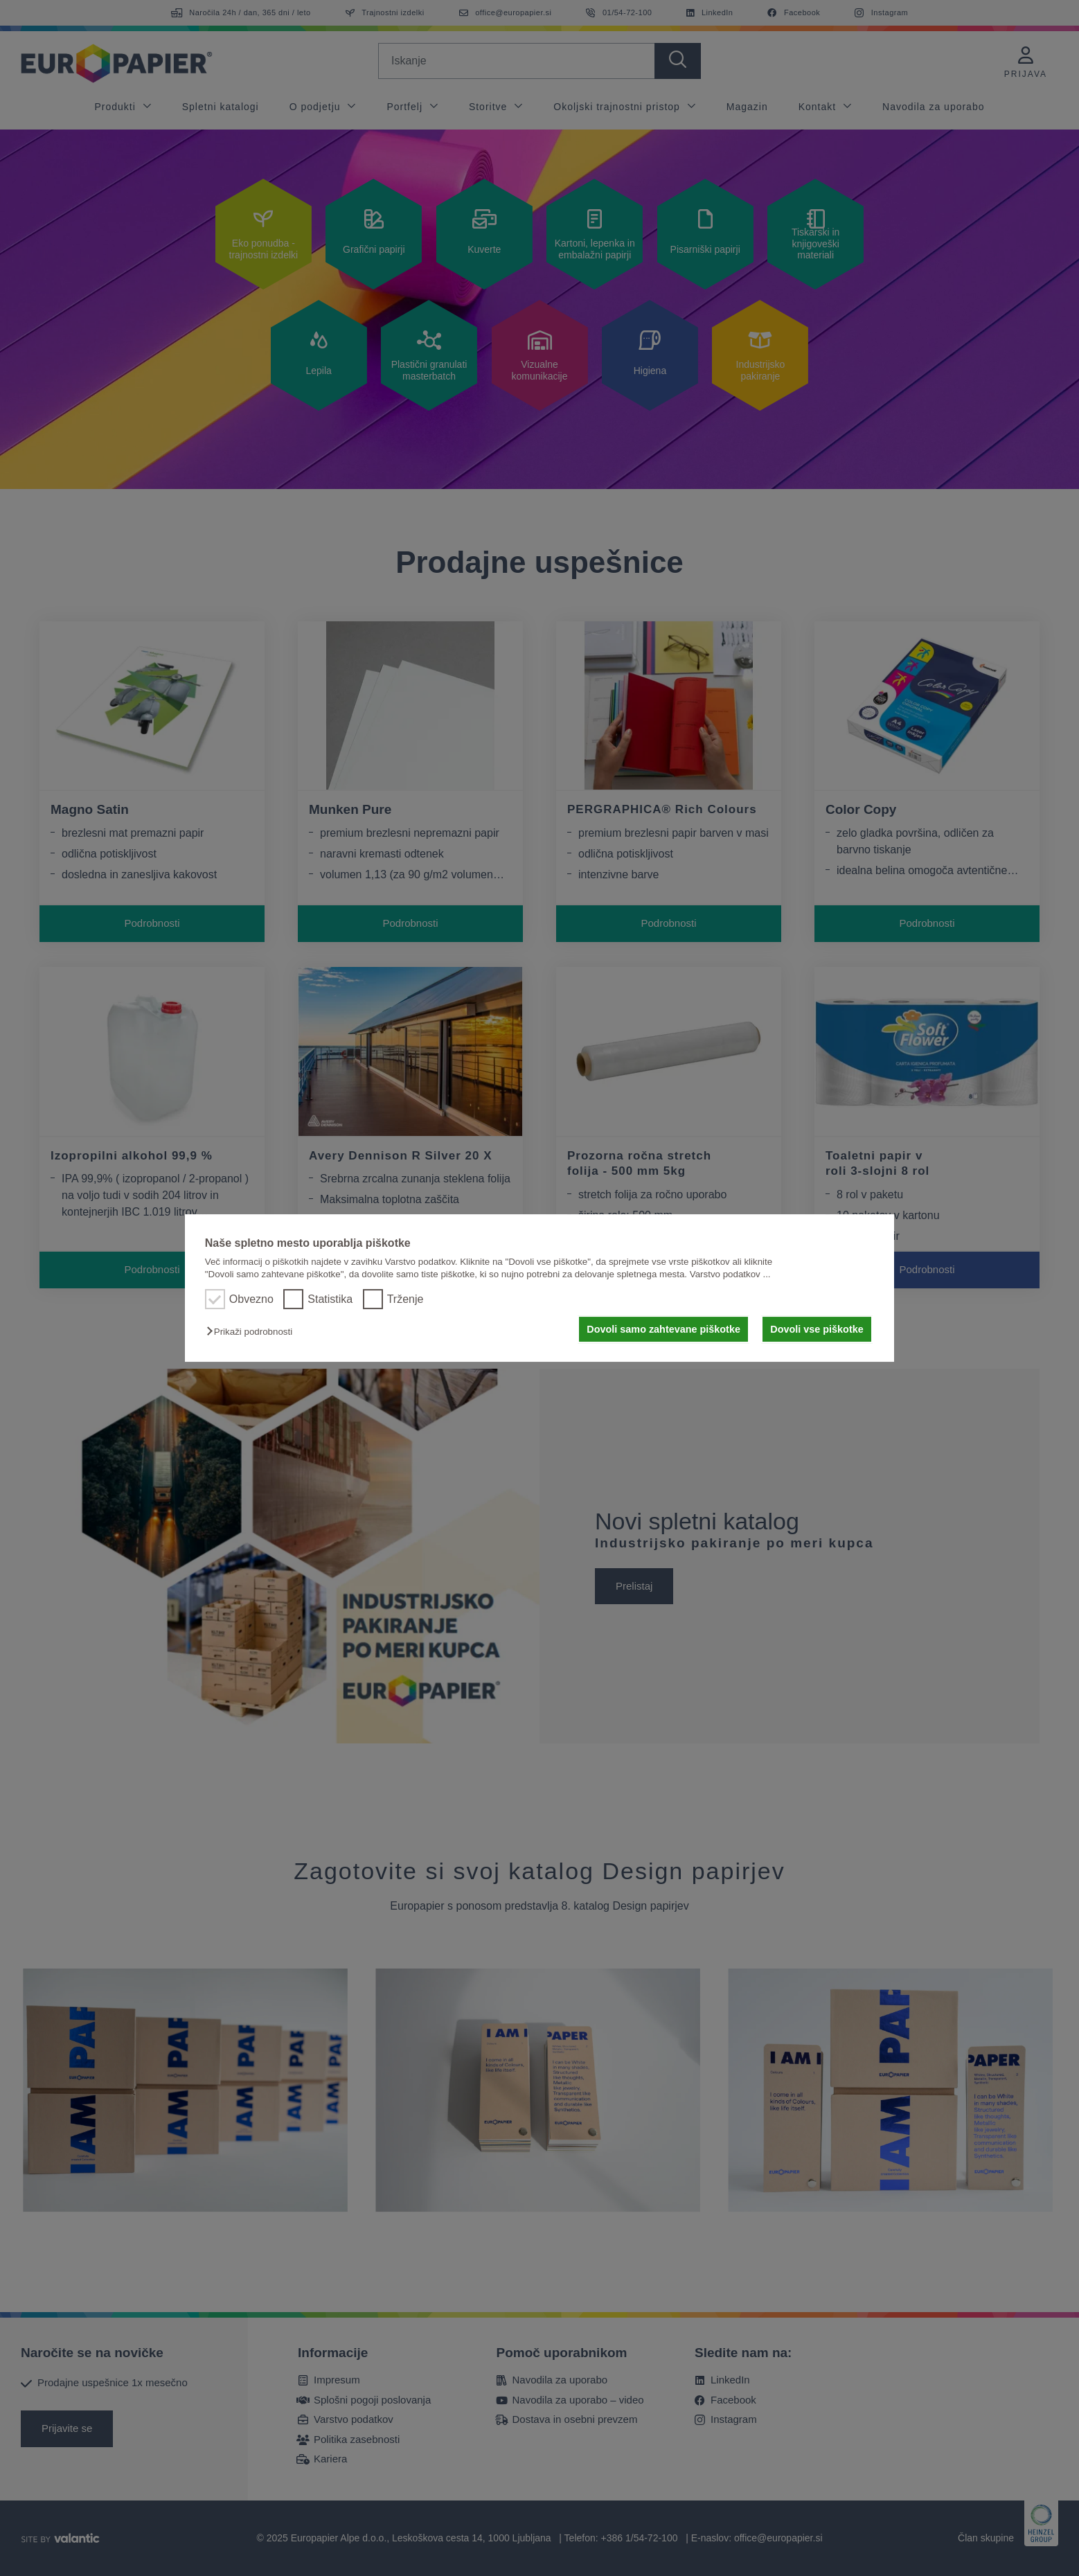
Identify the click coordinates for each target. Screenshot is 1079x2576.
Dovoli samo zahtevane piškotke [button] (663, 1329)
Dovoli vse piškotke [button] (816, 1329)
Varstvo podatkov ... (730, 1274)
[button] (253, 1331)
